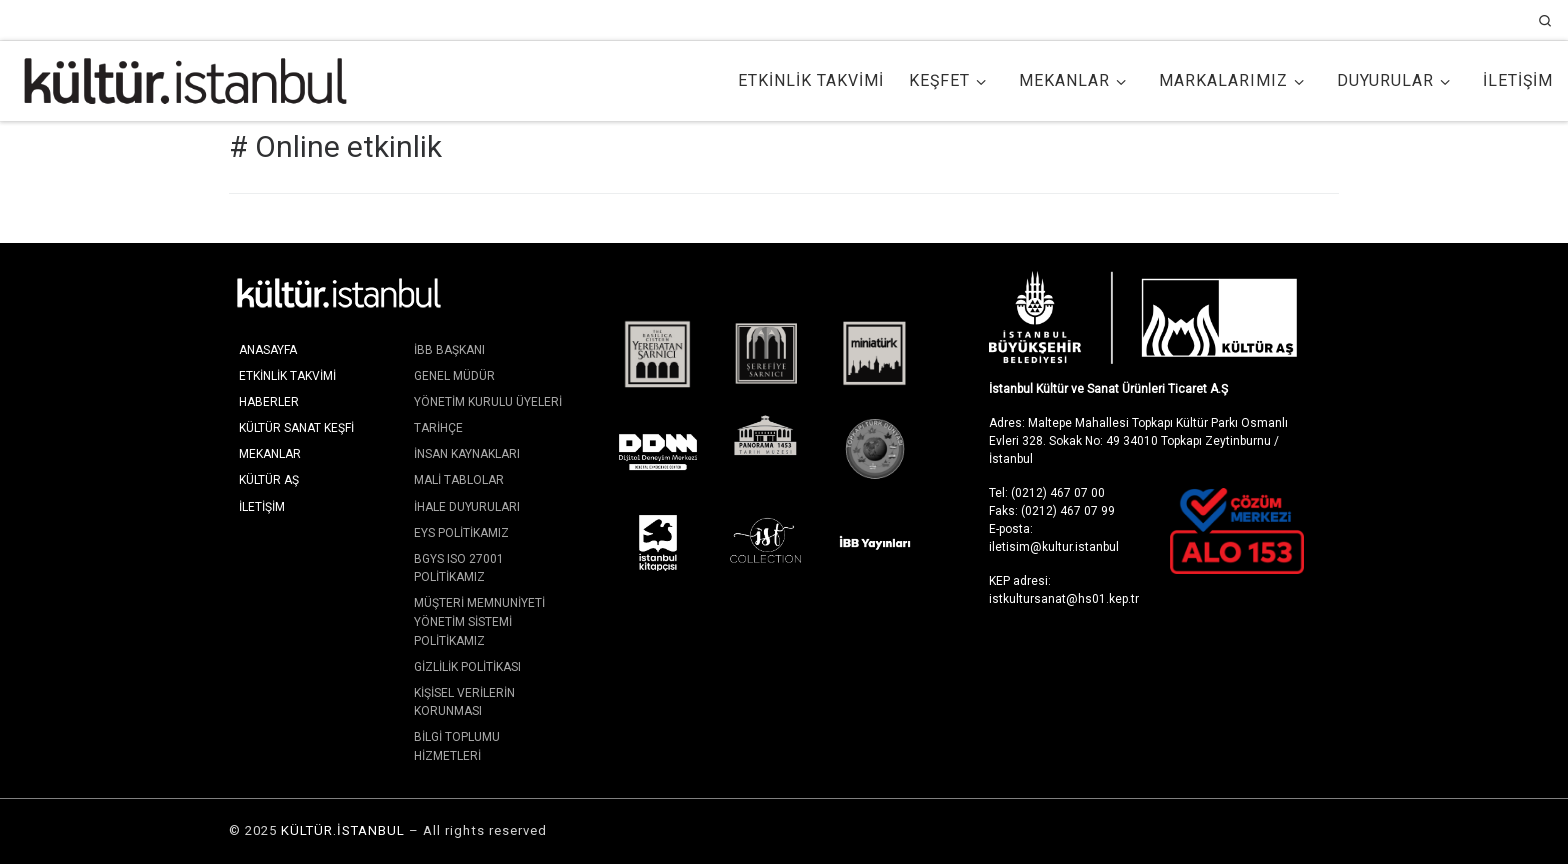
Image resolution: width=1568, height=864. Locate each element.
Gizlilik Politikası (467, 667)
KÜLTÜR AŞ (269, 480)
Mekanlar (270, 454)
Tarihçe (438, 428)
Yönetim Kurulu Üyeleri (488, 402)
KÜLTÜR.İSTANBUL (343, 830)
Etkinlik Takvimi (287, 376)
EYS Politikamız (461, 533)
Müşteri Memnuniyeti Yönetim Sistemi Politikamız (479, 621)
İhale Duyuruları (467, 507)
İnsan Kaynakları (467, 454)
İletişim (262, 507)
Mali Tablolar (459, 480)
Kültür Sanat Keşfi (296, 428)
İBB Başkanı (449, 350)
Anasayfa (268, 350)
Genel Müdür (454, 376)
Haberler (269, 402)
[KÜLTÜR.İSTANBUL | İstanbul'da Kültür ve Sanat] (185, 79)
